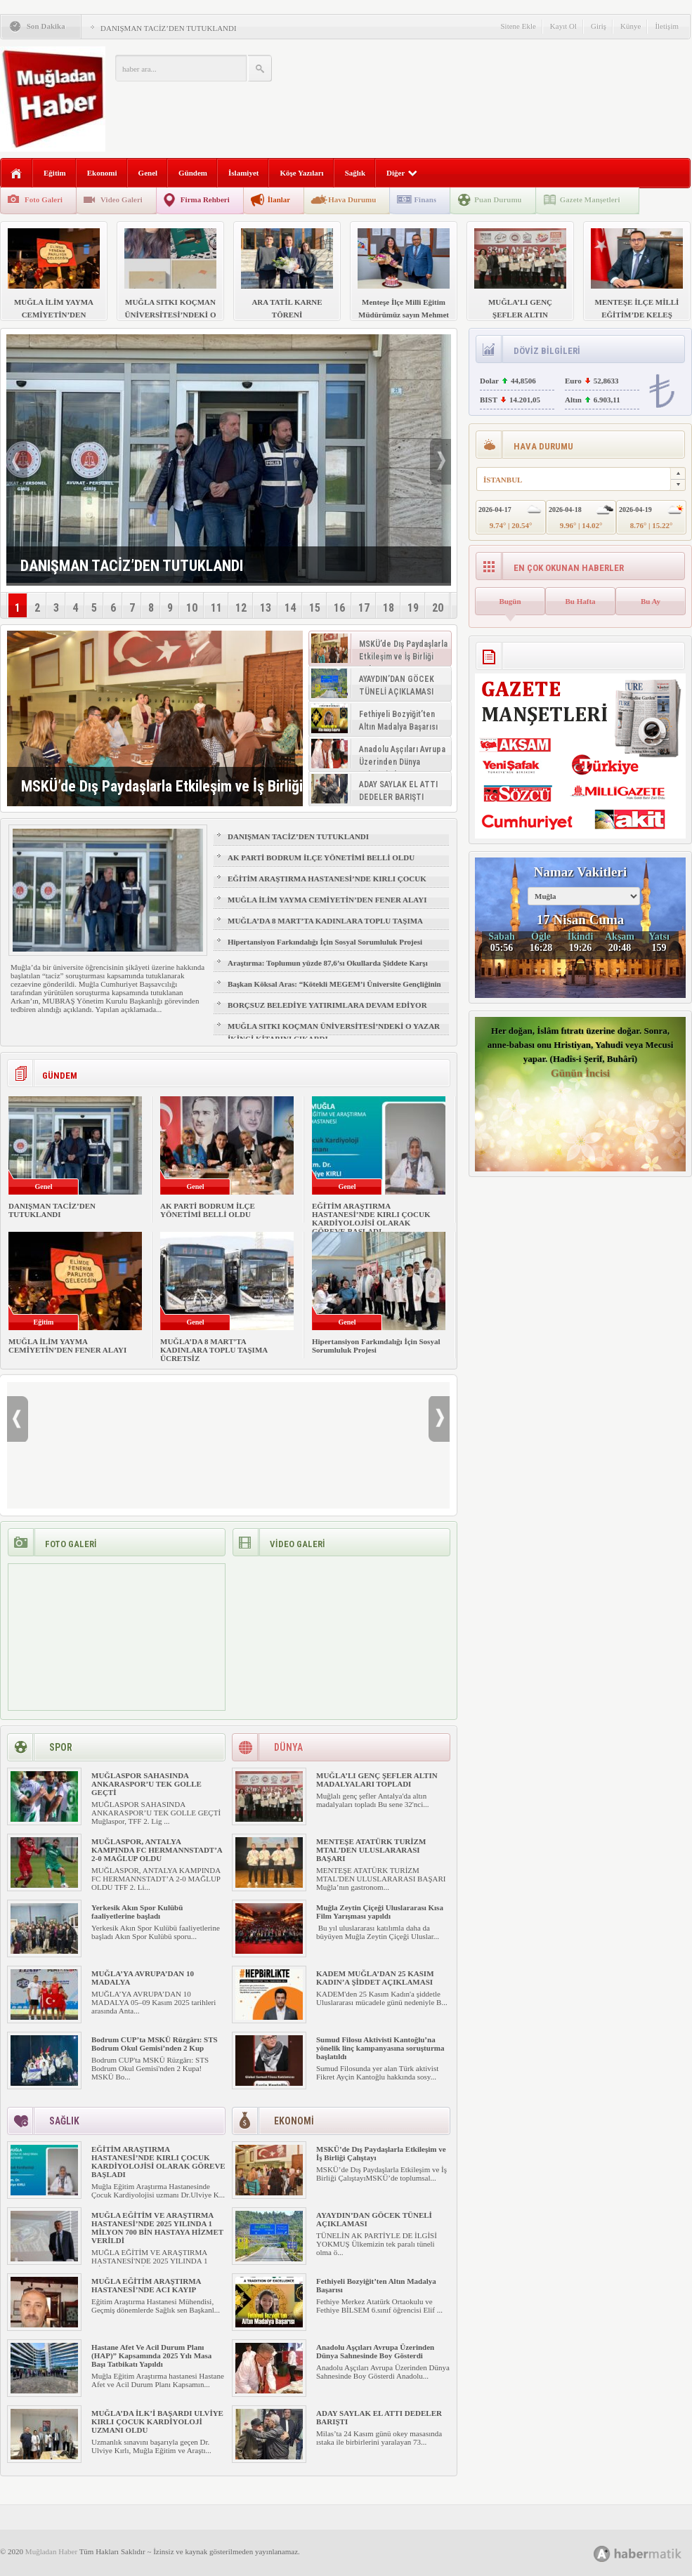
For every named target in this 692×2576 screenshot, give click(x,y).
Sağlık (355, 173)
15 (314, 608)
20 (437, 608)
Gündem (192, 173)
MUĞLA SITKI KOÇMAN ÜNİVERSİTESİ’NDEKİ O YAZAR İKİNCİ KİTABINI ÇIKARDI (334, 1032)
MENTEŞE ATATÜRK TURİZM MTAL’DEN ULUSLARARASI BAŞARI (371, 1849)
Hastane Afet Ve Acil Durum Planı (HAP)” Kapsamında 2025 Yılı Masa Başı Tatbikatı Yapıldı (151, 2355)
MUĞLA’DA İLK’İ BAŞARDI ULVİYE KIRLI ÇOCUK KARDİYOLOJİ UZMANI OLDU (157, 2421)
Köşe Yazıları (301, 173)
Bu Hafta (580, 601)
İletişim (667, 26)
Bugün (510, 601)
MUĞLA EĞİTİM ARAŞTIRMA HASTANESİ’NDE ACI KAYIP (146, 2285)
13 (265, 608)
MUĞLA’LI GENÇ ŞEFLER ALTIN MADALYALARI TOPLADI (377, 1779)
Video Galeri (121, 199)
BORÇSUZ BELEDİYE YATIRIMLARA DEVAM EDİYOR (327, 1005)
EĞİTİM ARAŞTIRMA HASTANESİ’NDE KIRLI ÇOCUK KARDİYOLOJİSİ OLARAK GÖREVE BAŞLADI (327, 884)
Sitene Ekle (517, 26)
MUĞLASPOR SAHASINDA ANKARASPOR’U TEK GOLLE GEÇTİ (146, 1783)
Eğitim (55, 173)
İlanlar (279, 199)
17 (364, 608)
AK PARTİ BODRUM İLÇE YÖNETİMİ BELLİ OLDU (321, 857)
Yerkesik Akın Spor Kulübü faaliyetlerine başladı (137, 1911)
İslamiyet (243, 173)
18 (388, 608)
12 (241, 608)
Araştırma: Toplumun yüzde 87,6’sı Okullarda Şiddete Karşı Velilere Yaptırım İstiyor (328, 969)
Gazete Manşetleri (590, 199)
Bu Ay (650, 601)
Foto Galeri (44, 199)
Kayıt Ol (563, 26)
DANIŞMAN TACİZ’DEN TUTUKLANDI (168, 28)
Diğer (401, 173)
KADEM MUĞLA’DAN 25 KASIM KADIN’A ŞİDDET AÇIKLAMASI (375, 1977)
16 (339, 608)
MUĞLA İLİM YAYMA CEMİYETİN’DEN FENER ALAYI (327, 899)
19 (413, 608)
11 (216, 608)
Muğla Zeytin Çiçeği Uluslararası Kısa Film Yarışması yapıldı (379, 1911)
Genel (148, 173)
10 (191, 608)
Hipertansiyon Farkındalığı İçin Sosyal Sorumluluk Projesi (325, 942)
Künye (630, 26)
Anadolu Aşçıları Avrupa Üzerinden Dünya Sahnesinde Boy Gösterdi (375, 2351)
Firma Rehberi (205, 199)
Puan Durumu (498, 199)
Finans (425, 199)
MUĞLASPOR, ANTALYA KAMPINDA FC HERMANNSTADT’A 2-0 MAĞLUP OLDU (156, 1849)
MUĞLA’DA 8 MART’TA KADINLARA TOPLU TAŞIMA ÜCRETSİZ (325, 927)
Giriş (598, 26)
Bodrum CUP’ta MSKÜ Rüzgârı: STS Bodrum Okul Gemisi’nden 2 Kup (154, 2043)
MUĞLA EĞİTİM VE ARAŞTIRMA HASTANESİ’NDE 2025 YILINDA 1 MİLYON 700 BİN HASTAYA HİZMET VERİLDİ (157, 2228)
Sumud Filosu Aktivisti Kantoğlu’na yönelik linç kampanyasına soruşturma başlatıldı (380, 2048)
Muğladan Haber (51, 2551)
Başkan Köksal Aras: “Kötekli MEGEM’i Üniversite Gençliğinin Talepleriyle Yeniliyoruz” (334, 990)
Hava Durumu (352, 199)
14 (290, 608)
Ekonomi (102, 173)
